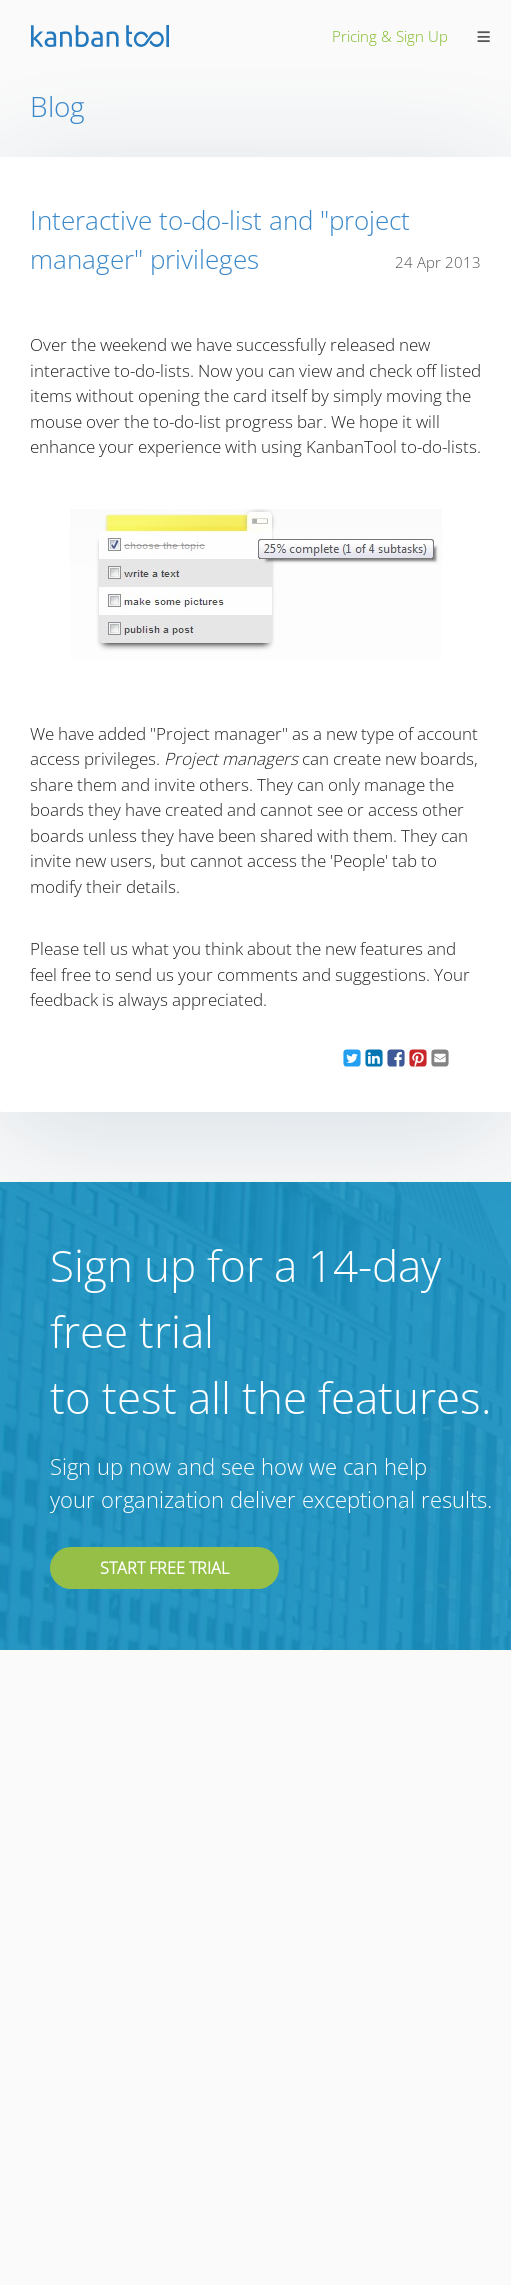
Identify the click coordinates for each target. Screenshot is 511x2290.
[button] (352, 1058)
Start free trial (164, 1568)
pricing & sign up (390, 36)
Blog (57, 106)
